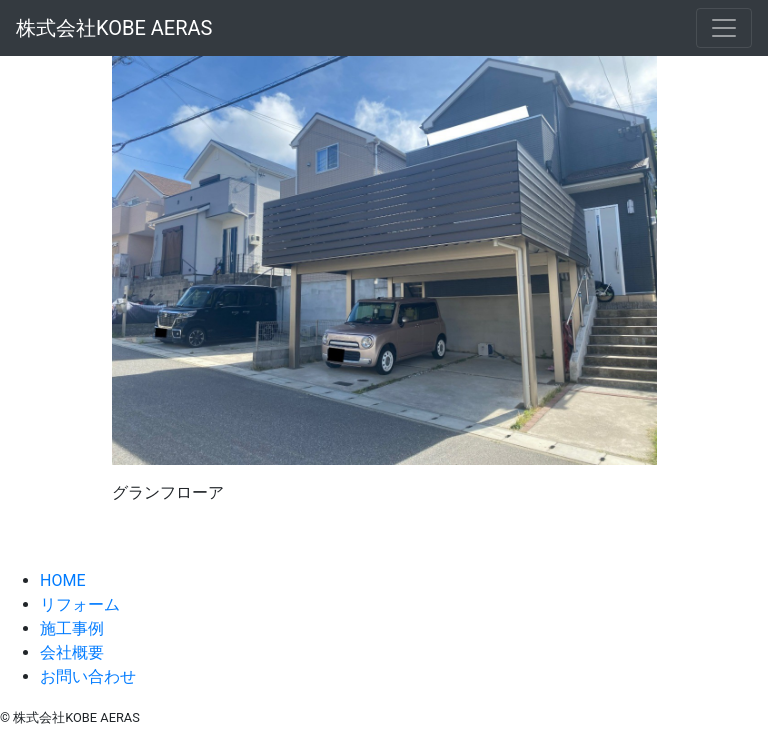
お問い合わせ (88, 676)
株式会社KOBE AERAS (114, 28)
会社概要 (72, 652)
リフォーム (80, 604)
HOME (62, 580)
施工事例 (72, 628)
